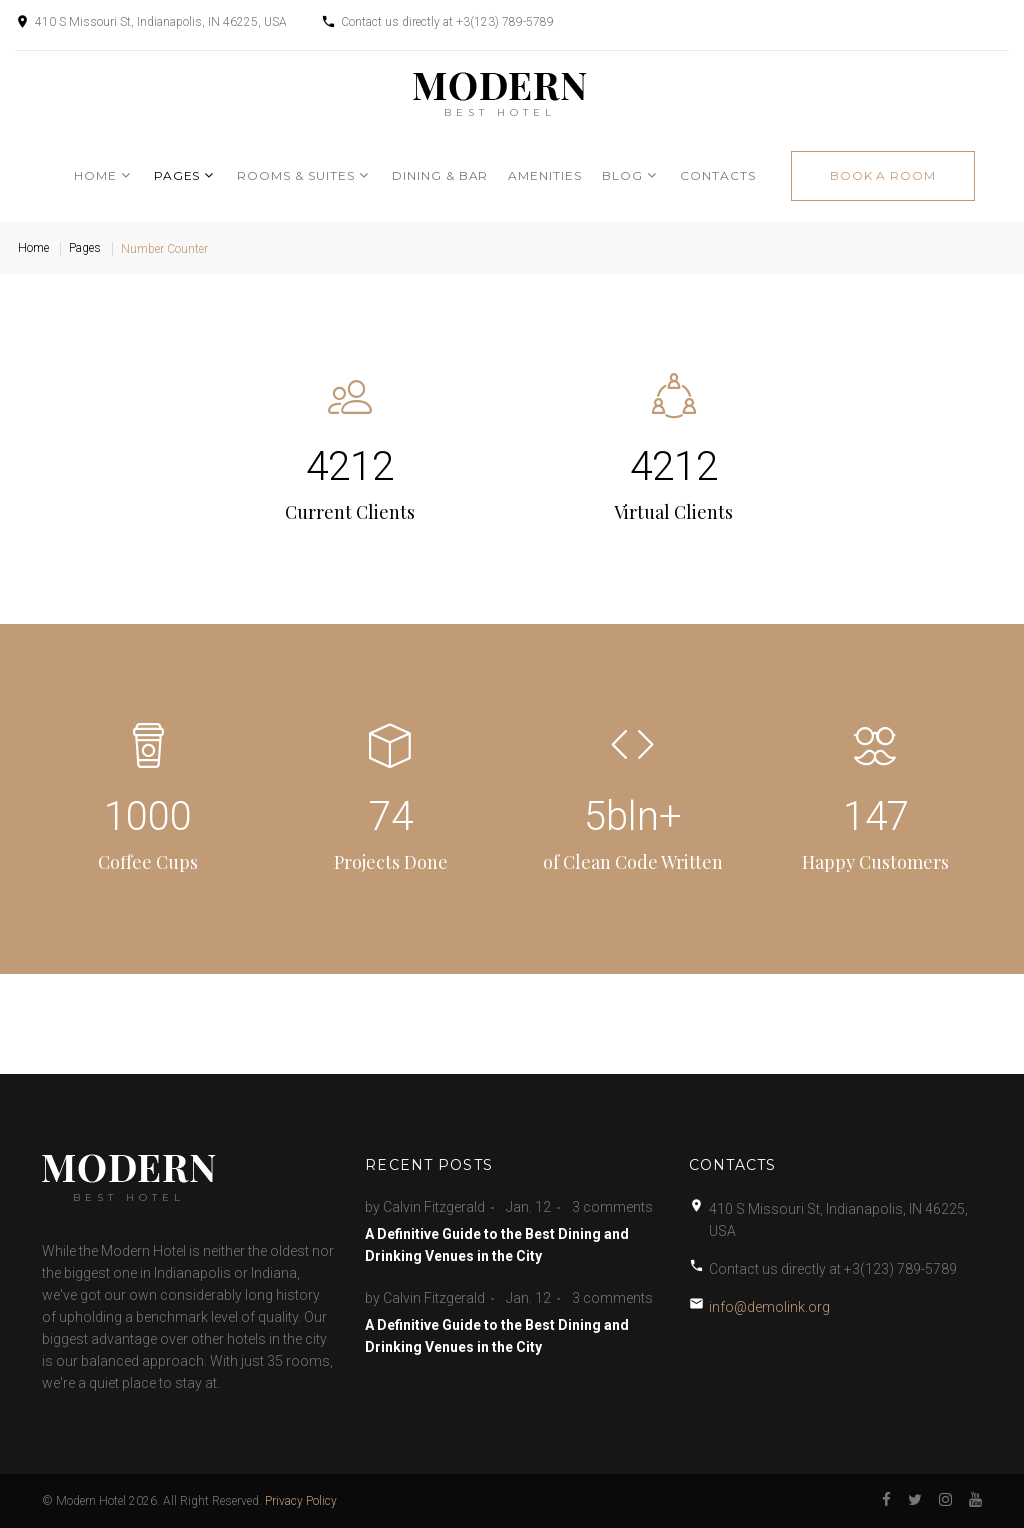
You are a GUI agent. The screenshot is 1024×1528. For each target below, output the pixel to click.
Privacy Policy (301, 1501)
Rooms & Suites (295, 175)
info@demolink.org (769, 1307)
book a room (883, 175)
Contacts (718, 175)
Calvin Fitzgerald (434, 1207)
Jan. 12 (528, 1207)
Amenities (545, 175)
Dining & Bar (440, 175)
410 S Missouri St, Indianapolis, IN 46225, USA (161, 22)
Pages (177, 175)
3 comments (612, 1207)
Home (95, 175)
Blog (622, 175)
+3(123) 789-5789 (505, 22)
